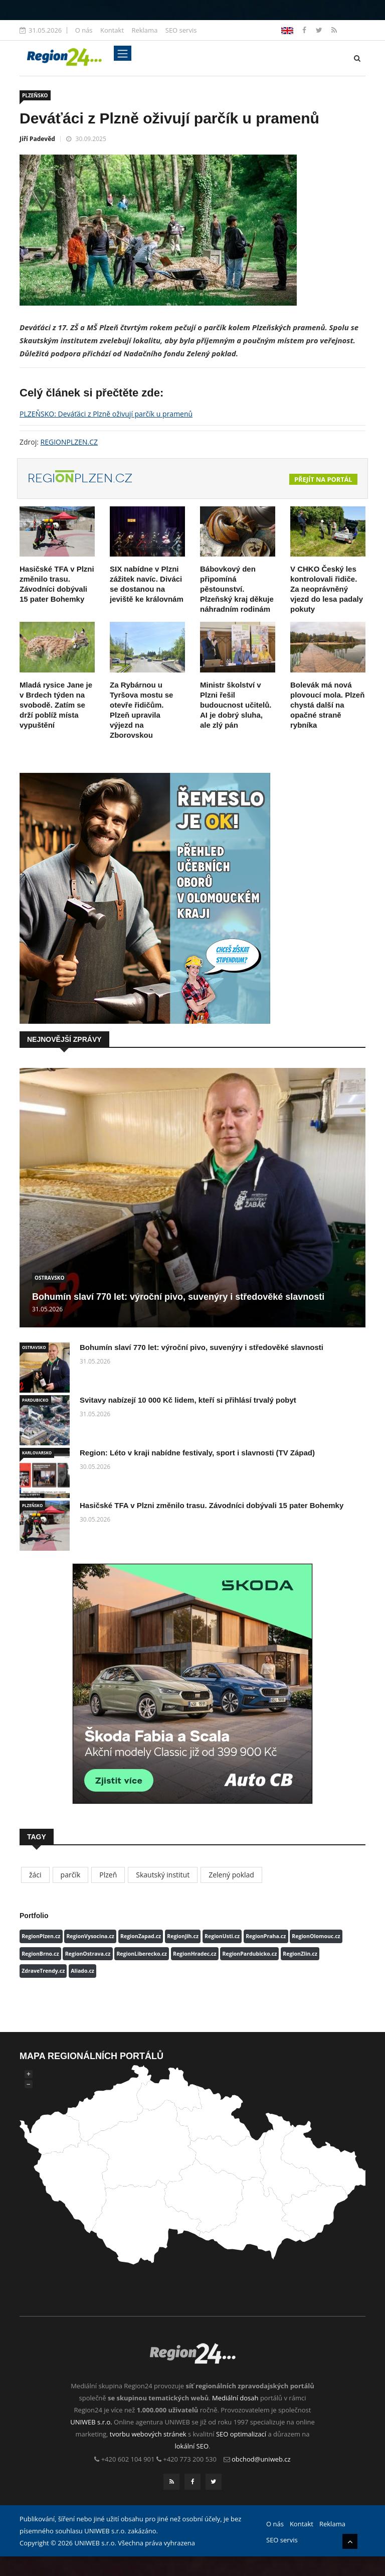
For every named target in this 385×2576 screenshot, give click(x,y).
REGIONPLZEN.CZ (69, 442)
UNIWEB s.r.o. (91, 2421)
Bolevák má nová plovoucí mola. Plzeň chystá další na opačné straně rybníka (327, 705)
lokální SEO (192, 2446)
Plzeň (108, 1874)
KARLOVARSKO (37, 1452)
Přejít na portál (323, 479)
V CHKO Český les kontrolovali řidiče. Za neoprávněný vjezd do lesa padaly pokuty (326, 589)
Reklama (144, 30)
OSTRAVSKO (49, 1277)
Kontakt (112, 30)
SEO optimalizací (241, 2433)
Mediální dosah (235, 2397)
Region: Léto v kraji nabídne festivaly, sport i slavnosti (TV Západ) (197, 1452)
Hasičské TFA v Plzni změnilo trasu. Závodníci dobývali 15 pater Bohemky (211, 1505)
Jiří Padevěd (37, 138)
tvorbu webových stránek (148, 2433)
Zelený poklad (231, 1874)
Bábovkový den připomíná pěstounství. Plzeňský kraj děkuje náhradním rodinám (237, 589)
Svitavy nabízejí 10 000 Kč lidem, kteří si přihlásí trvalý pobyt (188, 1400)
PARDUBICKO (35, 1400)
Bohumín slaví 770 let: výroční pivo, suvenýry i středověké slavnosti (178, 1297)
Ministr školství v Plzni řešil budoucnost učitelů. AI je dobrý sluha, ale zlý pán (236, 705)
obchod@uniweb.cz (261, 2459)
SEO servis (181, 30)
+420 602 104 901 (128, 2459)
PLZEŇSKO (35, 95)
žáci (35, 1874)
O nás (84, 30)
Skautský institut (162, 1874)
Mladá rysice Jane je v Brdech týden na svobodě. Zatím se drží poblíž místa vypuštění (56, 705)
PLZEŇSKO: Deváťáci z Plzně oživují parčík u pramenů (106, 414)
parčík (71, 1874)
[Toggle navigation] (122, 53)
